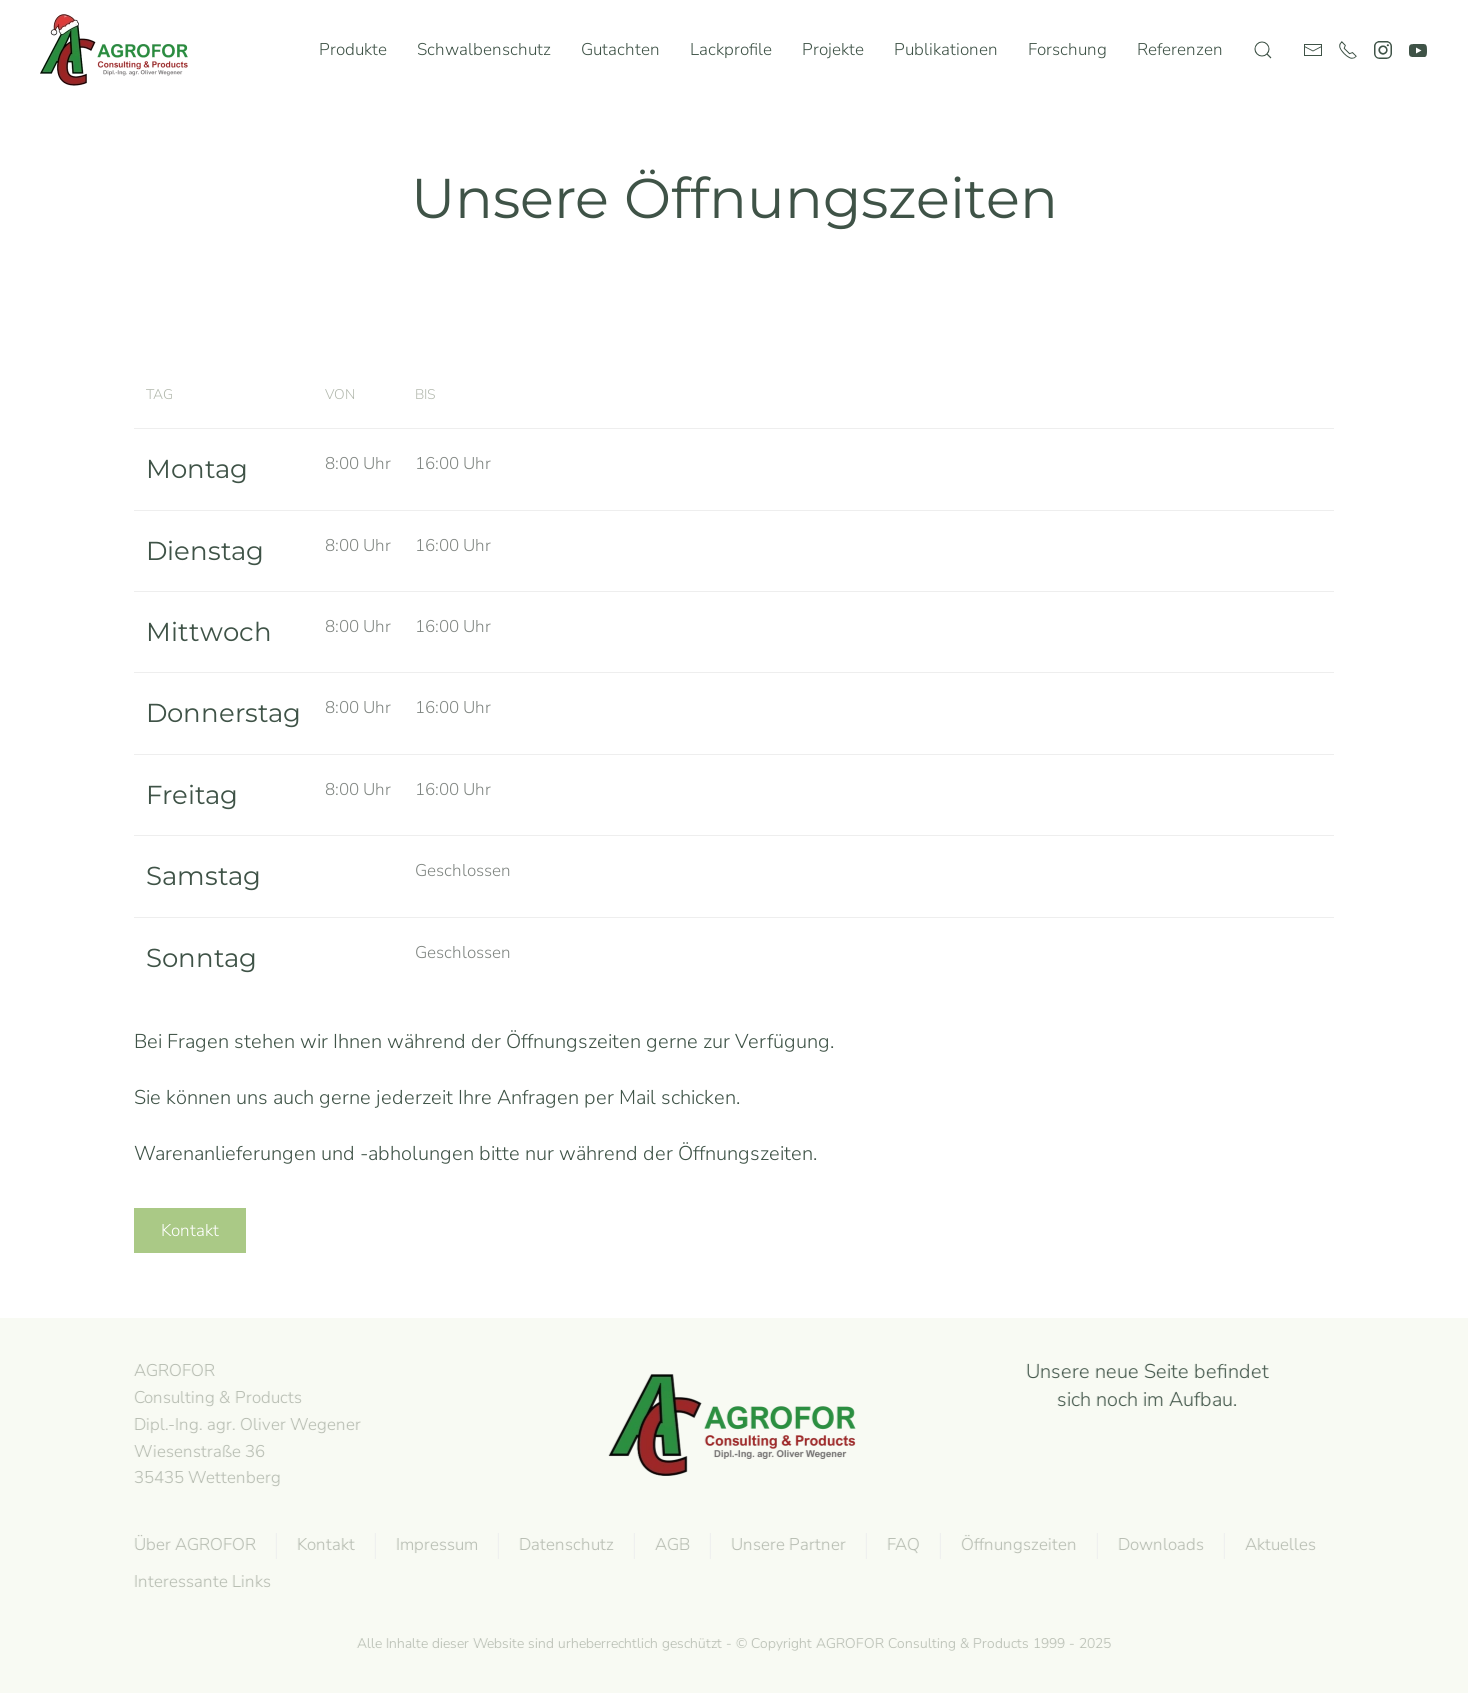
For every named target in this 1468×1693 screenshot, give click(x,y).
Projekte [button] (833, 49)
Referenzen (1180, 49)
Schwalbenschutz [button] (484, 49)
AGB (670, 1544)
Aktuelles (1278, 1544)
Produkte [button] (353, 49)
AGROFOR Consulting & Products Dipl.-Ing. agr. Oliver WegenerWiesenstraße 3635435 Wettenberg (245, 1424)
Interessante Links (200, 1581)
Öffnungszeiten (1017, 1544)
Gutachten (620, 49)
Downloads (1159, 1544)
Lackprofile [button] (731, 49)
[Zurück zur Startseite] (119, 50)
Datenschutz (564, 1544)
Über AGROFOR (193, 1544)
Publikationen (946, 49)
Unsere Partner (786, 1544)
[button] (1263, 50)
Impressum (435, 1544)
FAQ (901, 1544)
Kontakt (190, 1230)
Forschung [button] (1067, 49)
